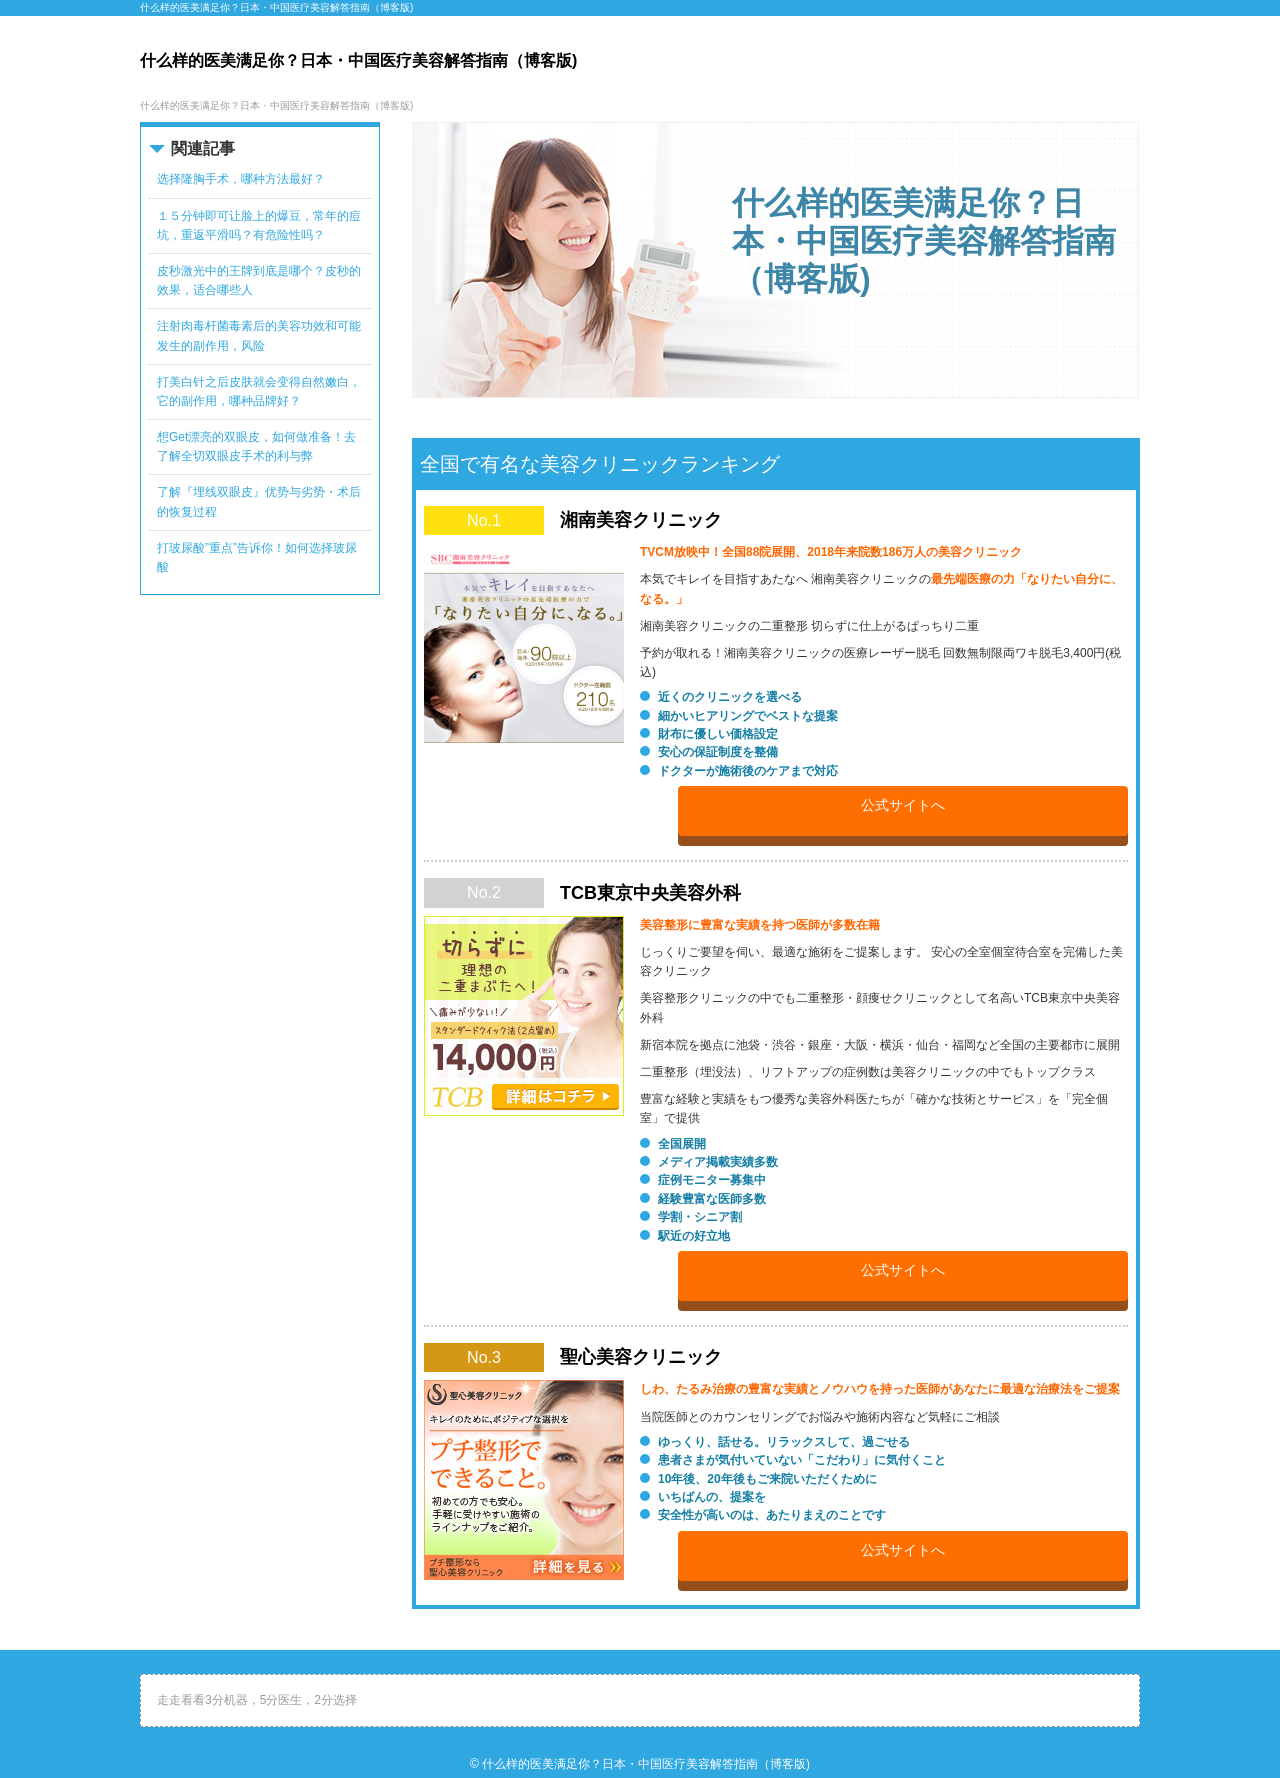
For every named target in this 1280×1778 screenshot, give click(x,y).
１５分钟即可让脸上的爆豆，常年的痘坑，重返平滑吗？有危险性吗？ (259, 225)
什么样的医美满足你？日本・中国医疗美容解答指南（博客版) (646, 1764)
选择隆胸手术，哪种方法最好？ (241, 179)
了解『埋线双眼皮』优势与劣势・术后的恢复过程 (259, 501)
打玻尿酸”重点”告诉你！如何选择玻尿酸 (257, 557)
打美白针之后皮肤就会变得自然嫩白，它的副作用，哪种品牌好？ (259, 391)
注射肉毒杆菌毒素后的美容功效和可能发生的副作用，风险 (259, 335)
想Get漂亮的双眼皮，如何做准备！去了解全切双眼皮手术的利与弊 (256, 446)
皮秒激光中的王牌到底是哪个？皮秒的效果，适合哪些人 (259, 280)
